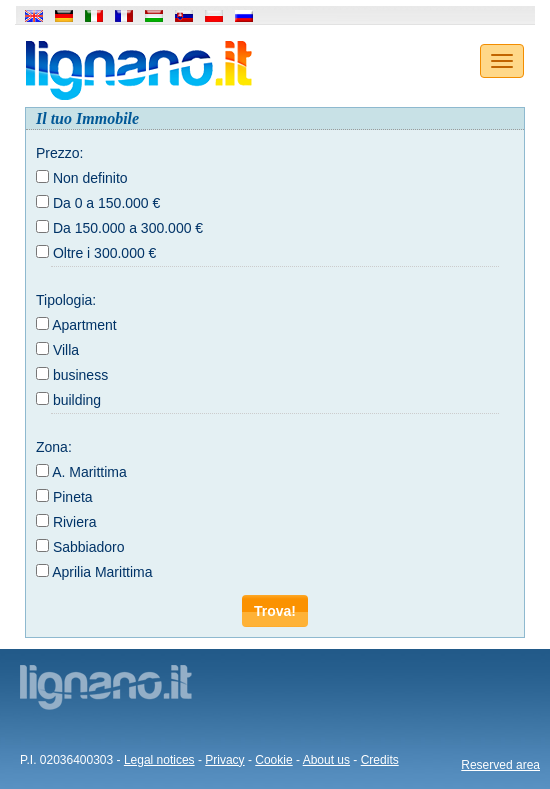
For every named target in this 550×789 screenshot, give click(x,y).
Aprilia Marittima (102, 572)
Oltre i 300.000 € (105, 253)
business (80, 375)
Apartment (84, 325)
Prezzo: (59, 153)
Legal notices (159, 760)
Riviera (75, 522)
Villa (66, 350)
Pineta (73, 497)
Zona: (54, 447)
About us (326, 760)
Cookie (273, 760)
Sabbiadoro (89, 547)
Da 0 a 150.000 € (106, 203)
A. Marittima (89, 472)
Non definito (90, 178)
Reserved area (500, 765)
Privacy (224, 760)
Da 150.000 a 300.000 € (128, 228)
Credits (380, 760)
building (77, 400)
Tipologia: (66, 300)
